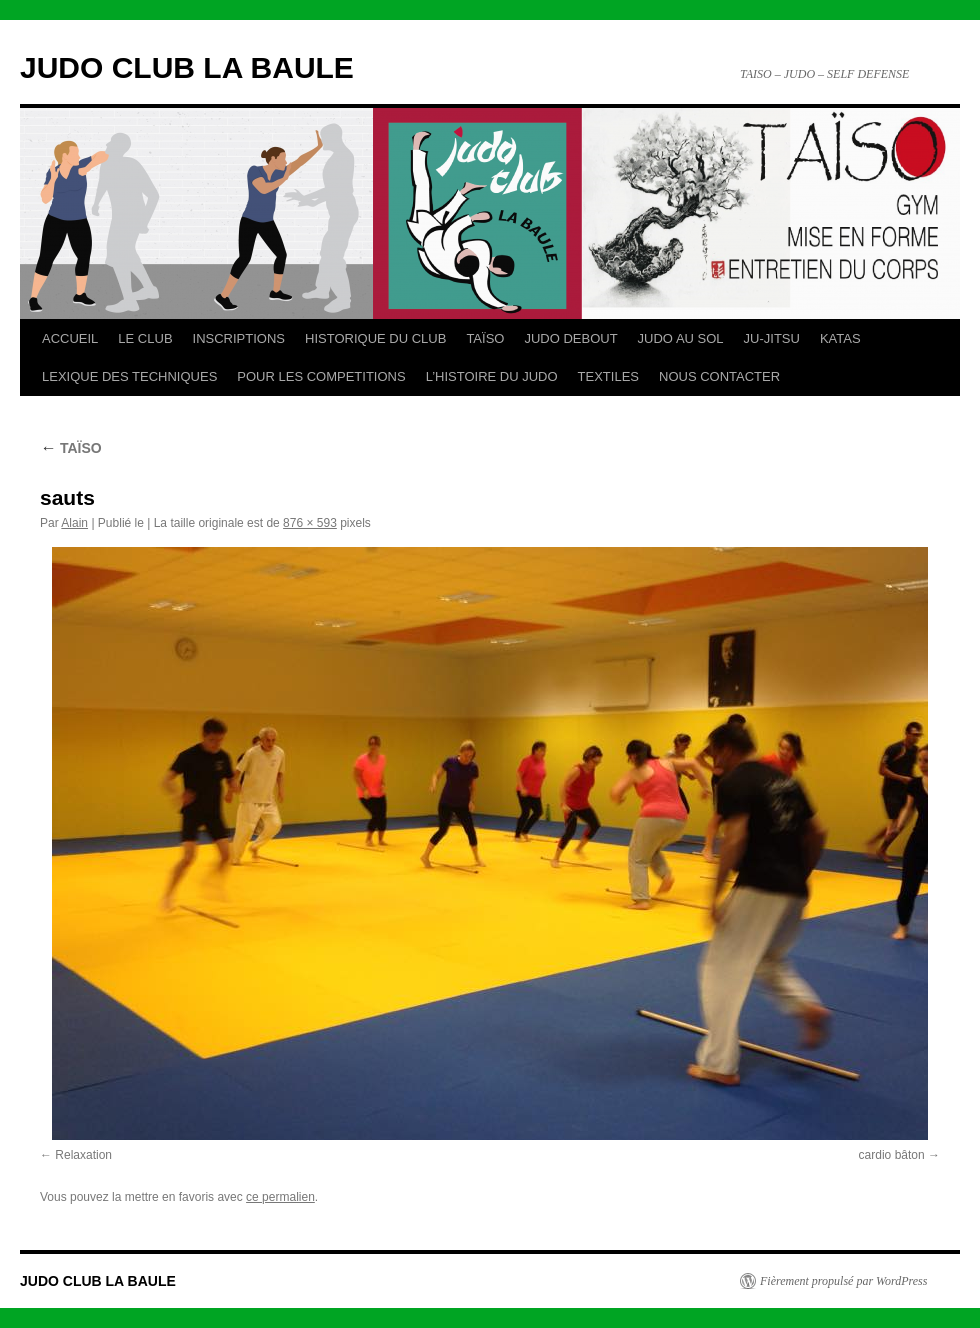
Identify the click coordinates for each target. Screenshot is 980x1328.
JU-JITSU (772, 338)
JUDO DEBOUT (570, 338)
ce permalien (280, 1197)
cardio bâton (892, 1155)
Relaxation (83, 1155)
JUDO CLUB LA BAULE (187, 67)
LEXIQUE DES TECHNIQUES (129, 376)
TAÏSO (485, 338)
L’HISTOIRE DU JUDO (492, 376)
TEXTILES (608, 376)
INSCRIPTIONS (239, 338)
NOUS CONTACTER (719, 376)
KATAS (840, 338)
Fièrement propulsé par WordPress (843, 1281)
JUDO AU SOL (681, 338)
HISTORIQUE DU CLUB (375, 338)
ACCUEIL (70, 338)
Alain (74, 523)
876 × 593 (310, 523)
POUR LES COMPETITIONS (321, 376)
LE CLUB (145, 338)
